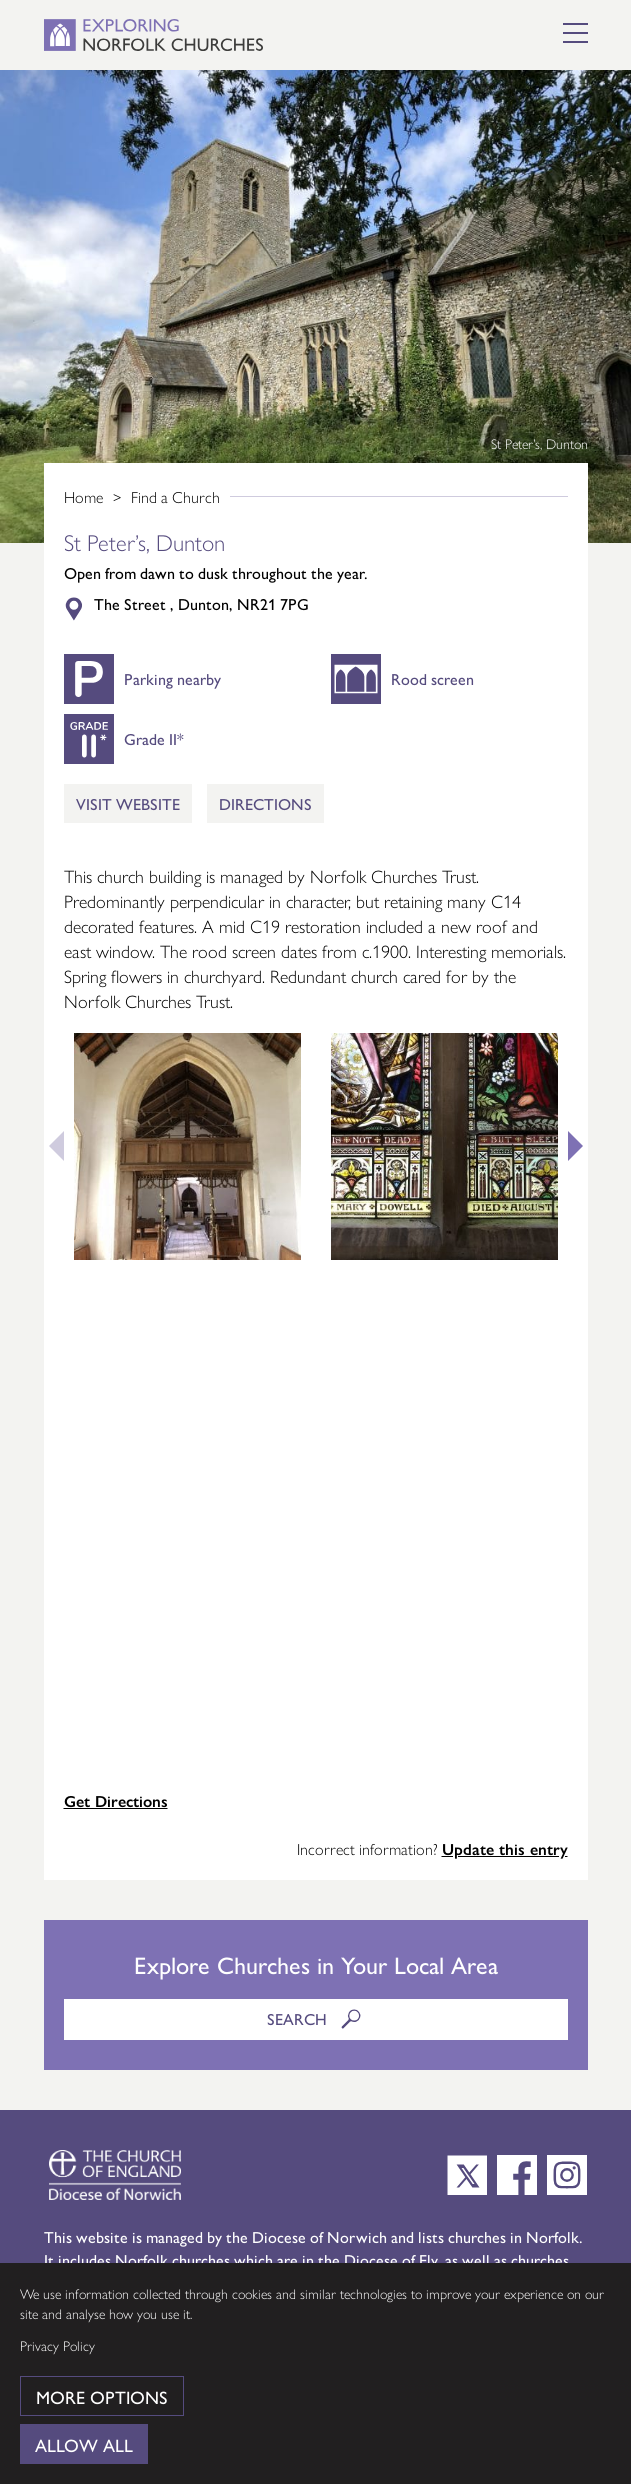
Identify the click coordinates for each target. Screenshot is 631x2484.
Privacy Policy (57, 2345)
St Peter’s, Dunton (539, 443)
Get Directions (116, 1800)
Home (83, 496)
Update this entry (505, 1848)
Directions (265, 803)
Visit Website (128, 803)
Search (316, 2019)
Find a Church (175, 496)
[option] (315, 306)
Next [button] (583, 1146)
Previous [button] (49, 1146)
